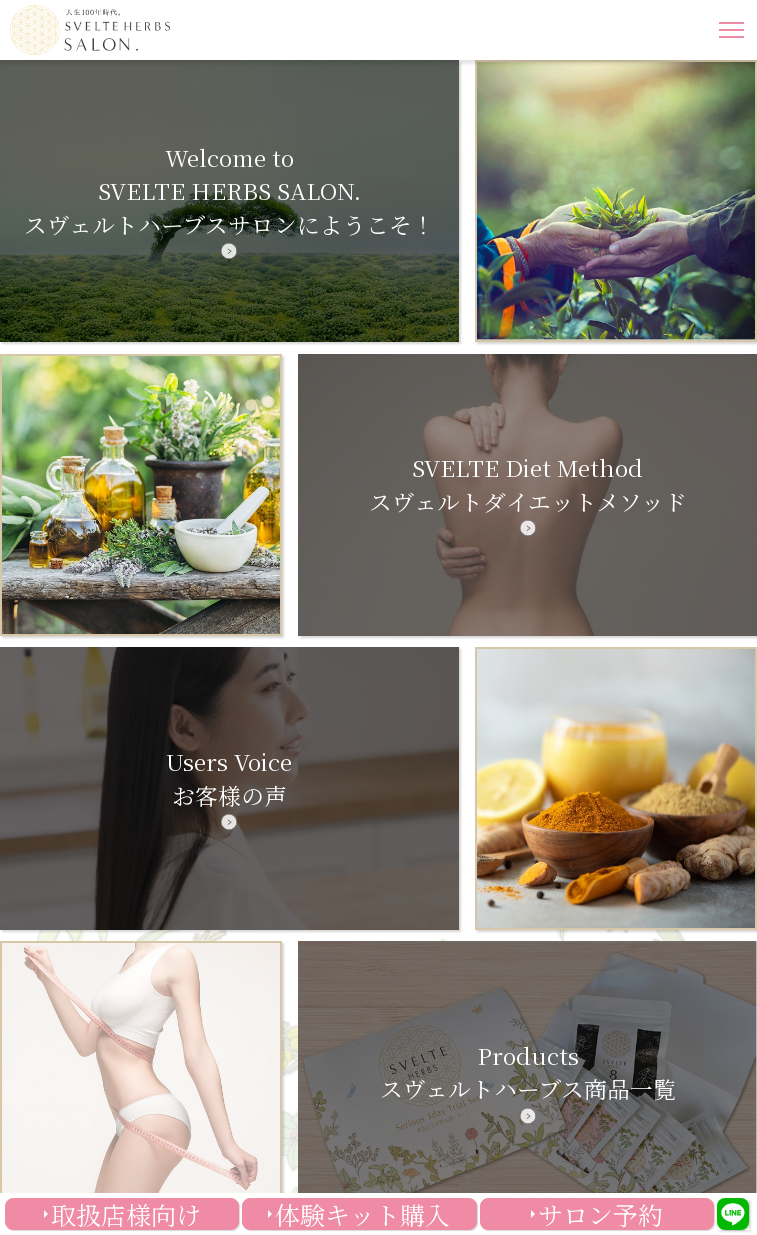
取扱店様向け (126, 1214)
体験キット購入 (362, 1214)
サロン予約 (600, 1214)
